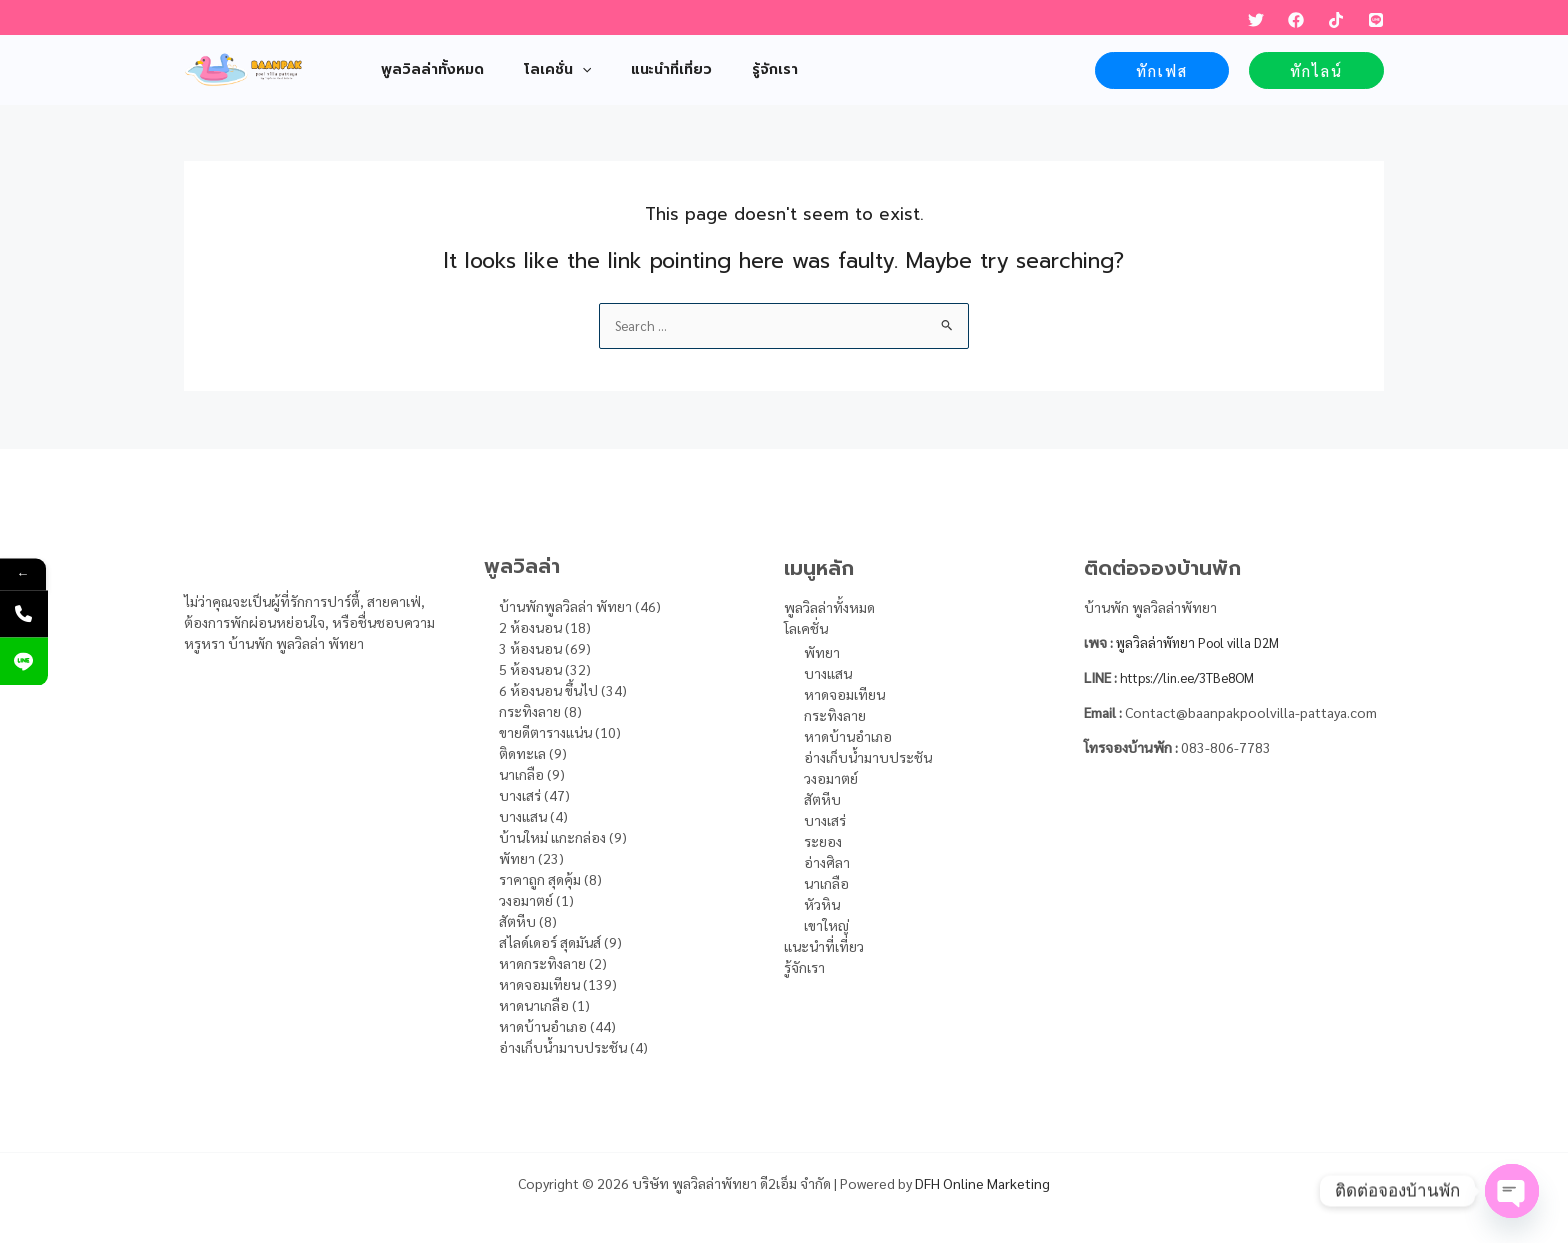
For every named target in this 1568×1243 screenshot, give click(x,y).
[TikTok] (1336, 20)
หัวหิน (822, 904)
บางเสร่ (825, 820)
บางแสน (828, 673)
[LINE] (1376, 20)
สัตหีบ (822, 799)
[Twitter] (1256, 20)
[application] (564, 70)
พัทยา (822, 652)
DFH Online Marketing (982, 1183)
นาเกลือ (826, 883)
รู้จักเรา (804, 967)
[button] (1162, 70)
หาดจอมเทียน (844, 694)
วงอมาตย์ (831, 778)
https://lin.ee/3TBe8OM (1195, 677)
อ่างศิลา (827, 862)
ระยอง (823, 841)
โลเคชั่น (806, 628)
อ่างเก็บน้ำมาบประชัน (868, 757)
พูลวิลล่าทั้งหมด (829, 607)
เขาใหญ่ (826, 925)
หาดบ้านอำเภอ (848, 736)
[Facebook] (1296, 20)
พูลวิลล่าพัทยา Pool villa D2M (1204, 642)
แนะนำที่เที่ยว (824, 946)
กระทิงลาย (835, 715)
